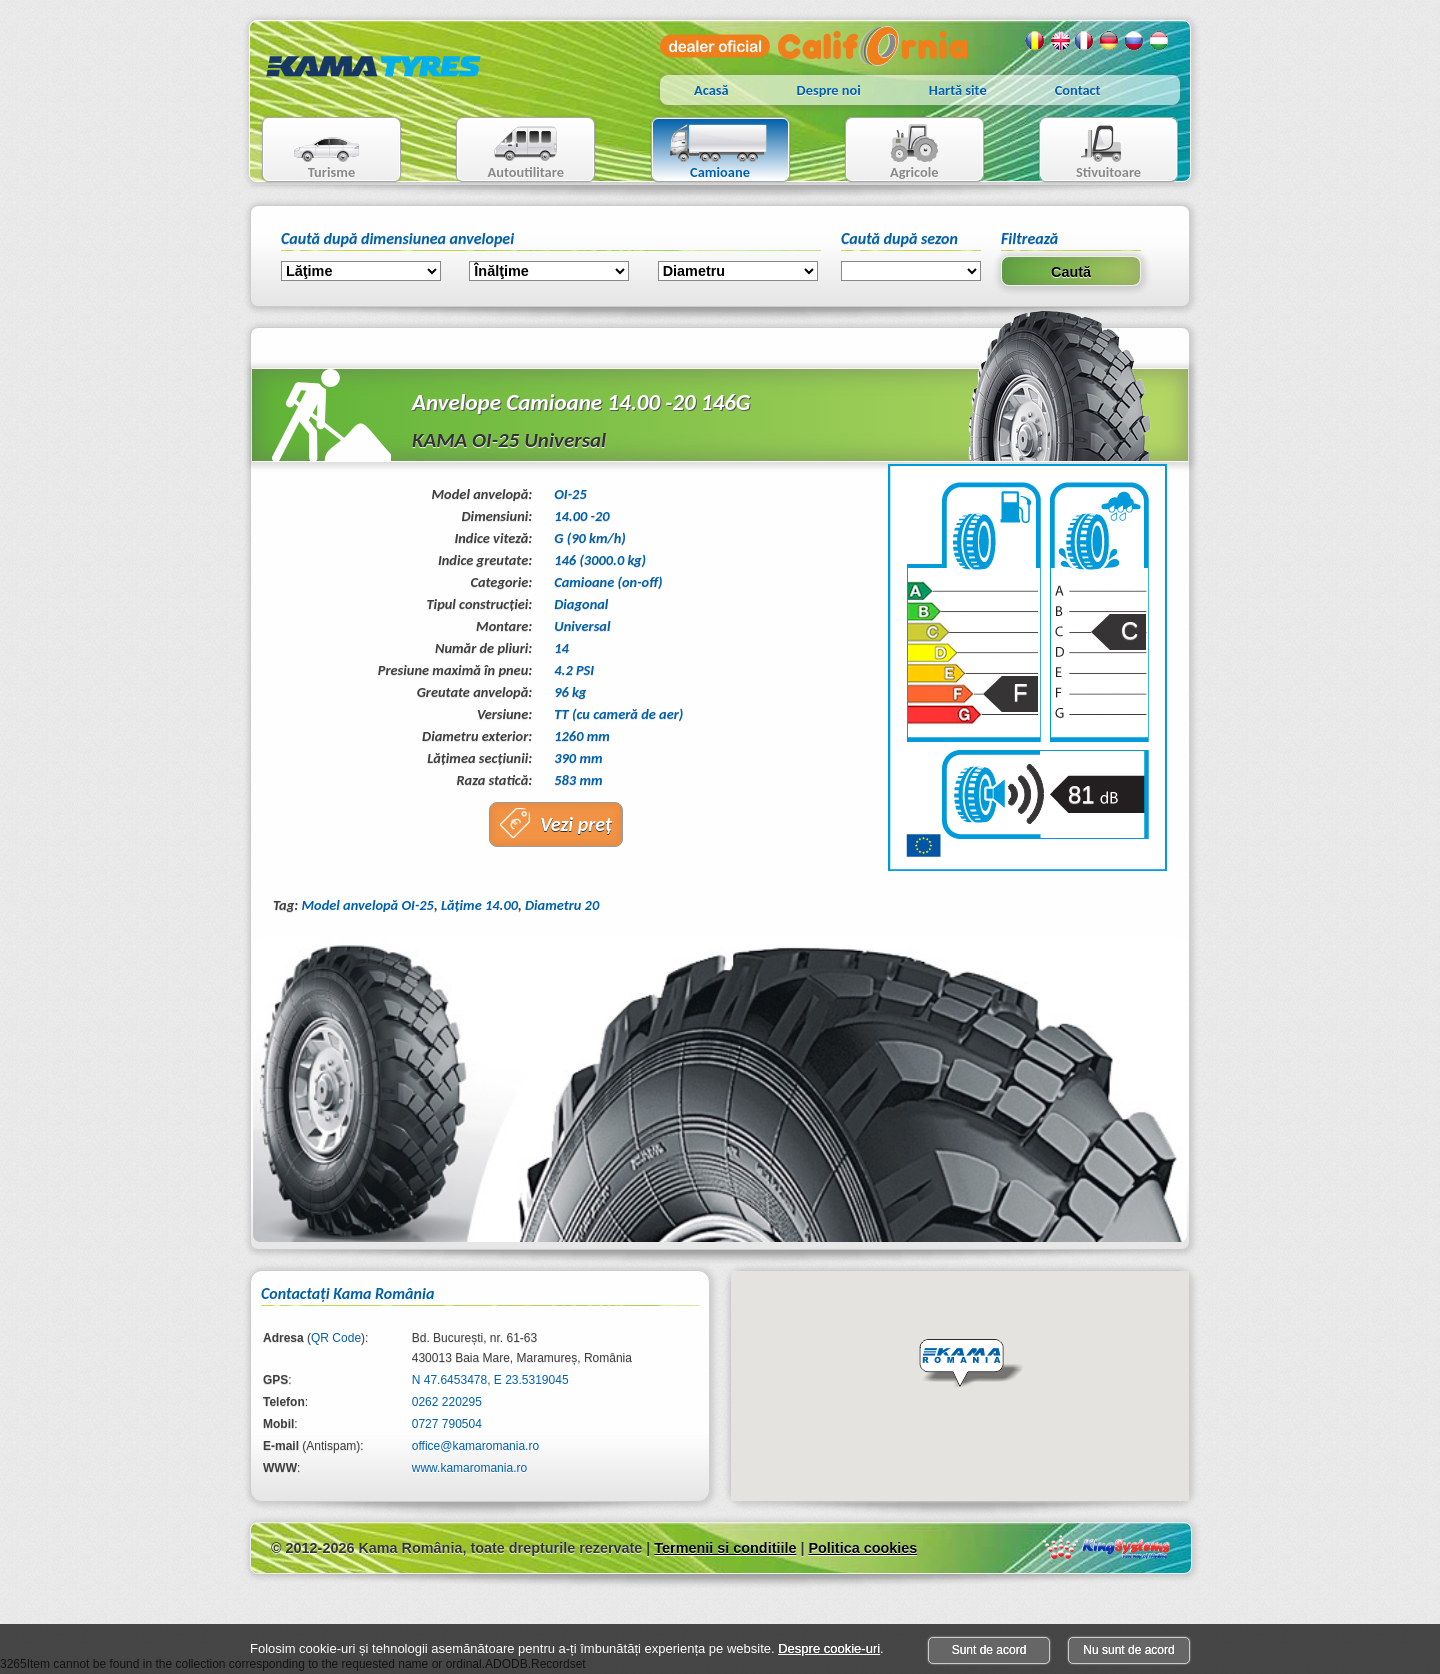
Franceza (1085, 41)
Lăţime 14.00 (479, 905)
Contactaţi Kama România (347, 1293)
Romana (1035, 41)
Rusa (1135, 41)
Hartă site (958, 90)
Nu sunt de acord (1128, 1650)
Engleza (1060, 41)
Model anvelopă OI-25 (367, 905)
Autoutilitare (510, 151)
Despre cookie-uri (829, 1648)
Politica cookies (862, 1548)
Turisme (314, 151)
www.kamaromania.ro (469, 1468)
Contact (1078, 90)
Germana (1110, 41)
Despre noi (829, 90)
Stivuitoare (1090, 151)
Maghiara (1160, 41)
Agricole (894, 151)
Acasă (711, 90)
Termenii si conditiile (725, 1548)
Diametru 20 (562, 905)
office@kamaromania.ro (475, 1446)
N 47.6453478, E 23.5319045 (490, 1380)
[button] (971, 1364)
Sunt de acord (989, 1650)
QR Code (336, 1338)
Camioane (712, 151)
